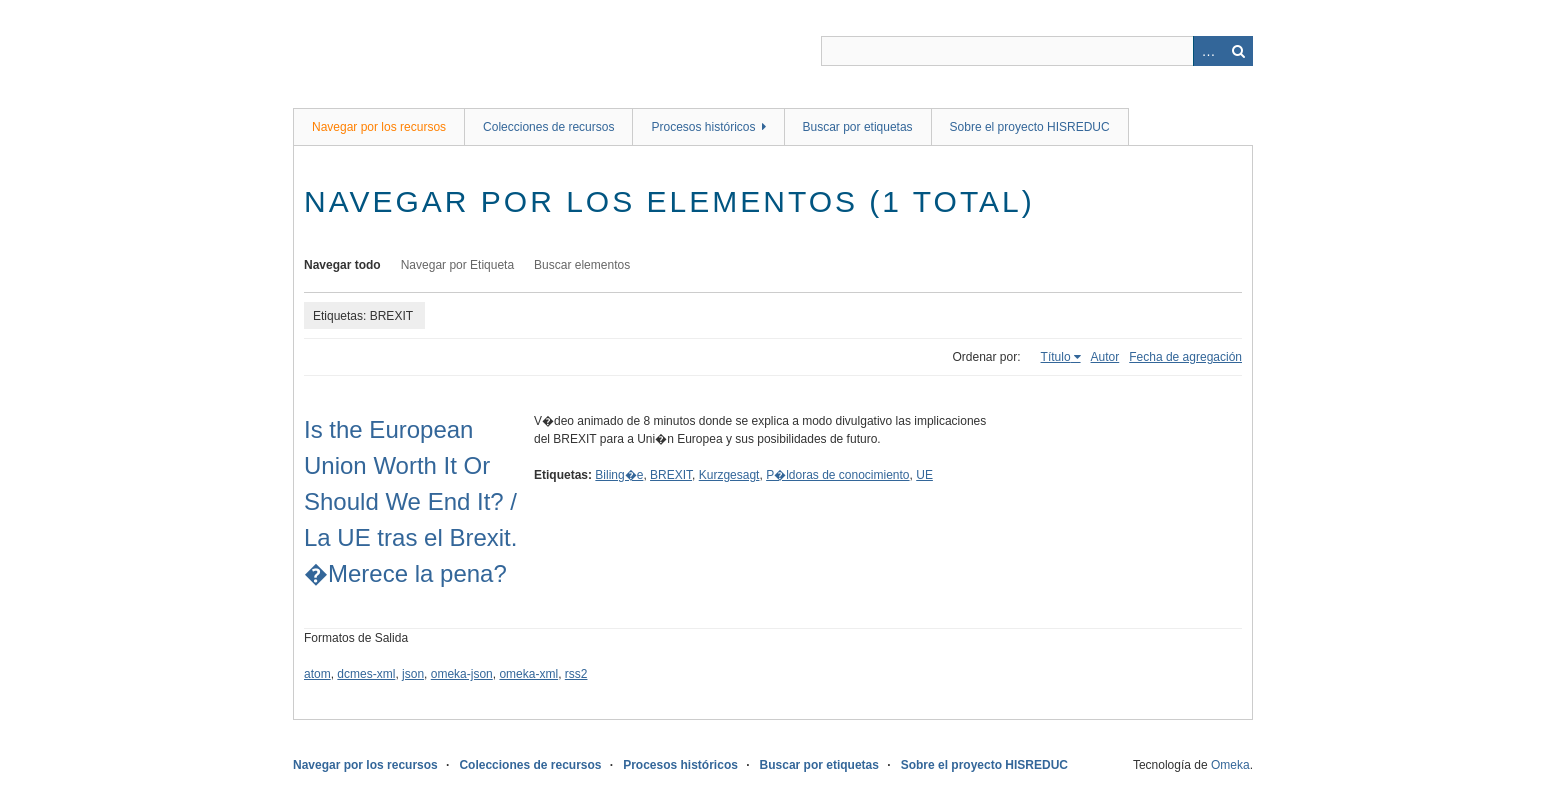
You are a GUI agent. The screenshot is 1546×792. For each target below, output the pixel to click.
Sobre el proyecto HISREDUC (1030, 127)
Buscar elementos (582, 265)
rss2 (576, 674)
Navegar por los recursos (379, 127)
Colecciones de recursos (548, 127)
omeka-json (462, 674)
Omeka (1230, 765)
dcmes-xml (366, 674)
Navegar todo (342, 265)
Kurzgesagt (729, 475)
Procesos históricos (703, 127)
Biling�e (619, 475)
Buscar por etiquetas (858, 127)
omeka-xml (528, 674)
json (413, 674)
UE (924, 475)
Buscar (1238, 51)
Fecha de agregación (1185, 357)
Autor (1105, 357)
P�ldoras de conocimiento (837, 475)
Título (1056, 357)
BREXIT (671, 475)
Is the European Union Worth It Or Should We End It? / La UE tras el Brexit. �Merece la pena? (410, 501)
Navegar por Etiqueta (457, 265)
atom (317, 674)
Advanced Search (1208, 51)
